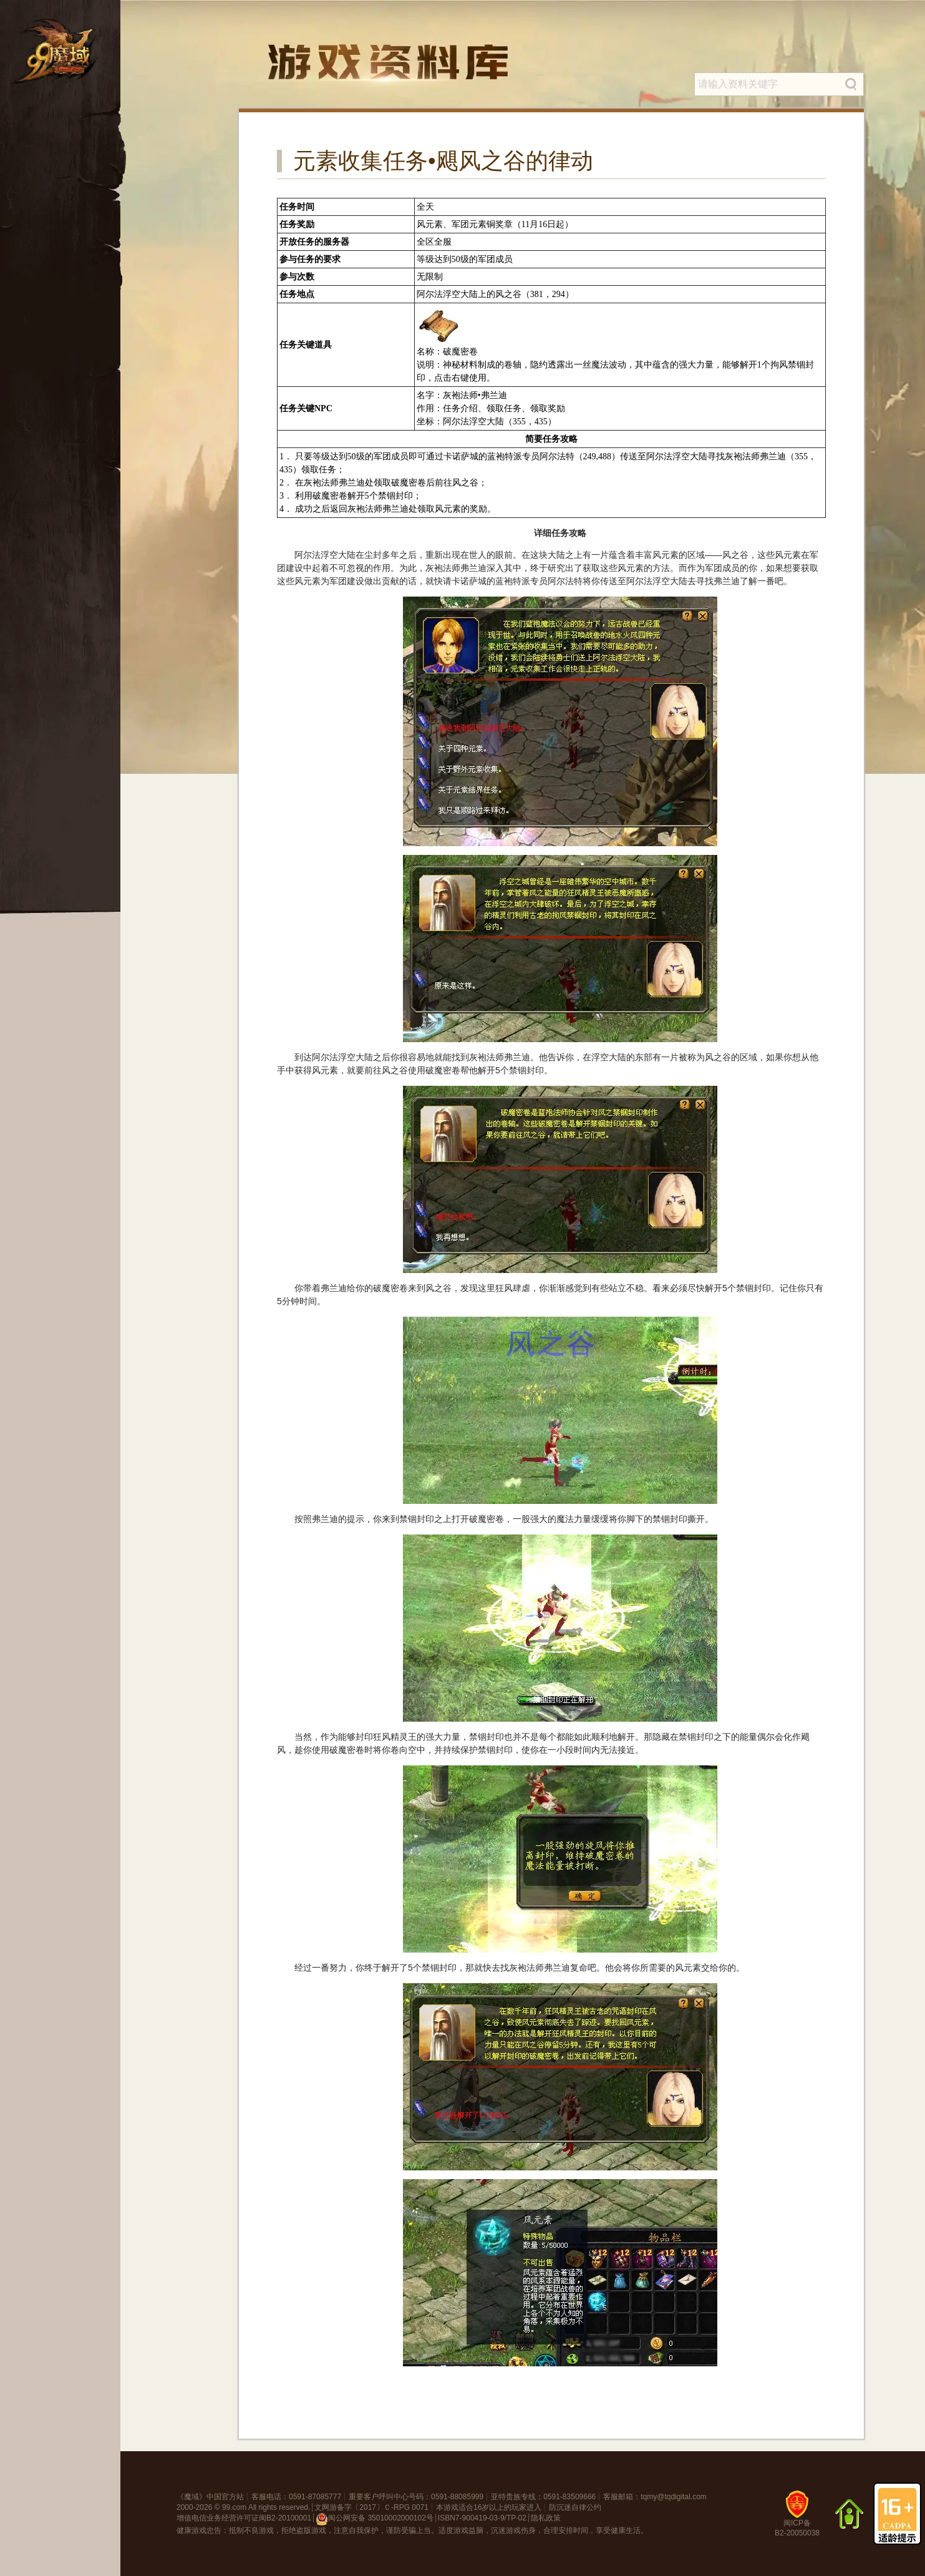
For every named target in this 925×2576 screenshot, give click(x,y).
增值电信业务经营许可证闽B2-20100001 (244, 2518)
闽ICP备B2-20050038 (797, 2518)
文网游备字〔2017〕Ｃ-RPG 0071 (371, 2507)
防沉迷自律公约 (575, 2507)
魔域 (191, 2496)
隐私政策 (546, 2518)
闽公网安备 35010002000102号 (374, 2519)
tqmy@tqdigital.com (674, 2496)
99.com (234, 2507)
